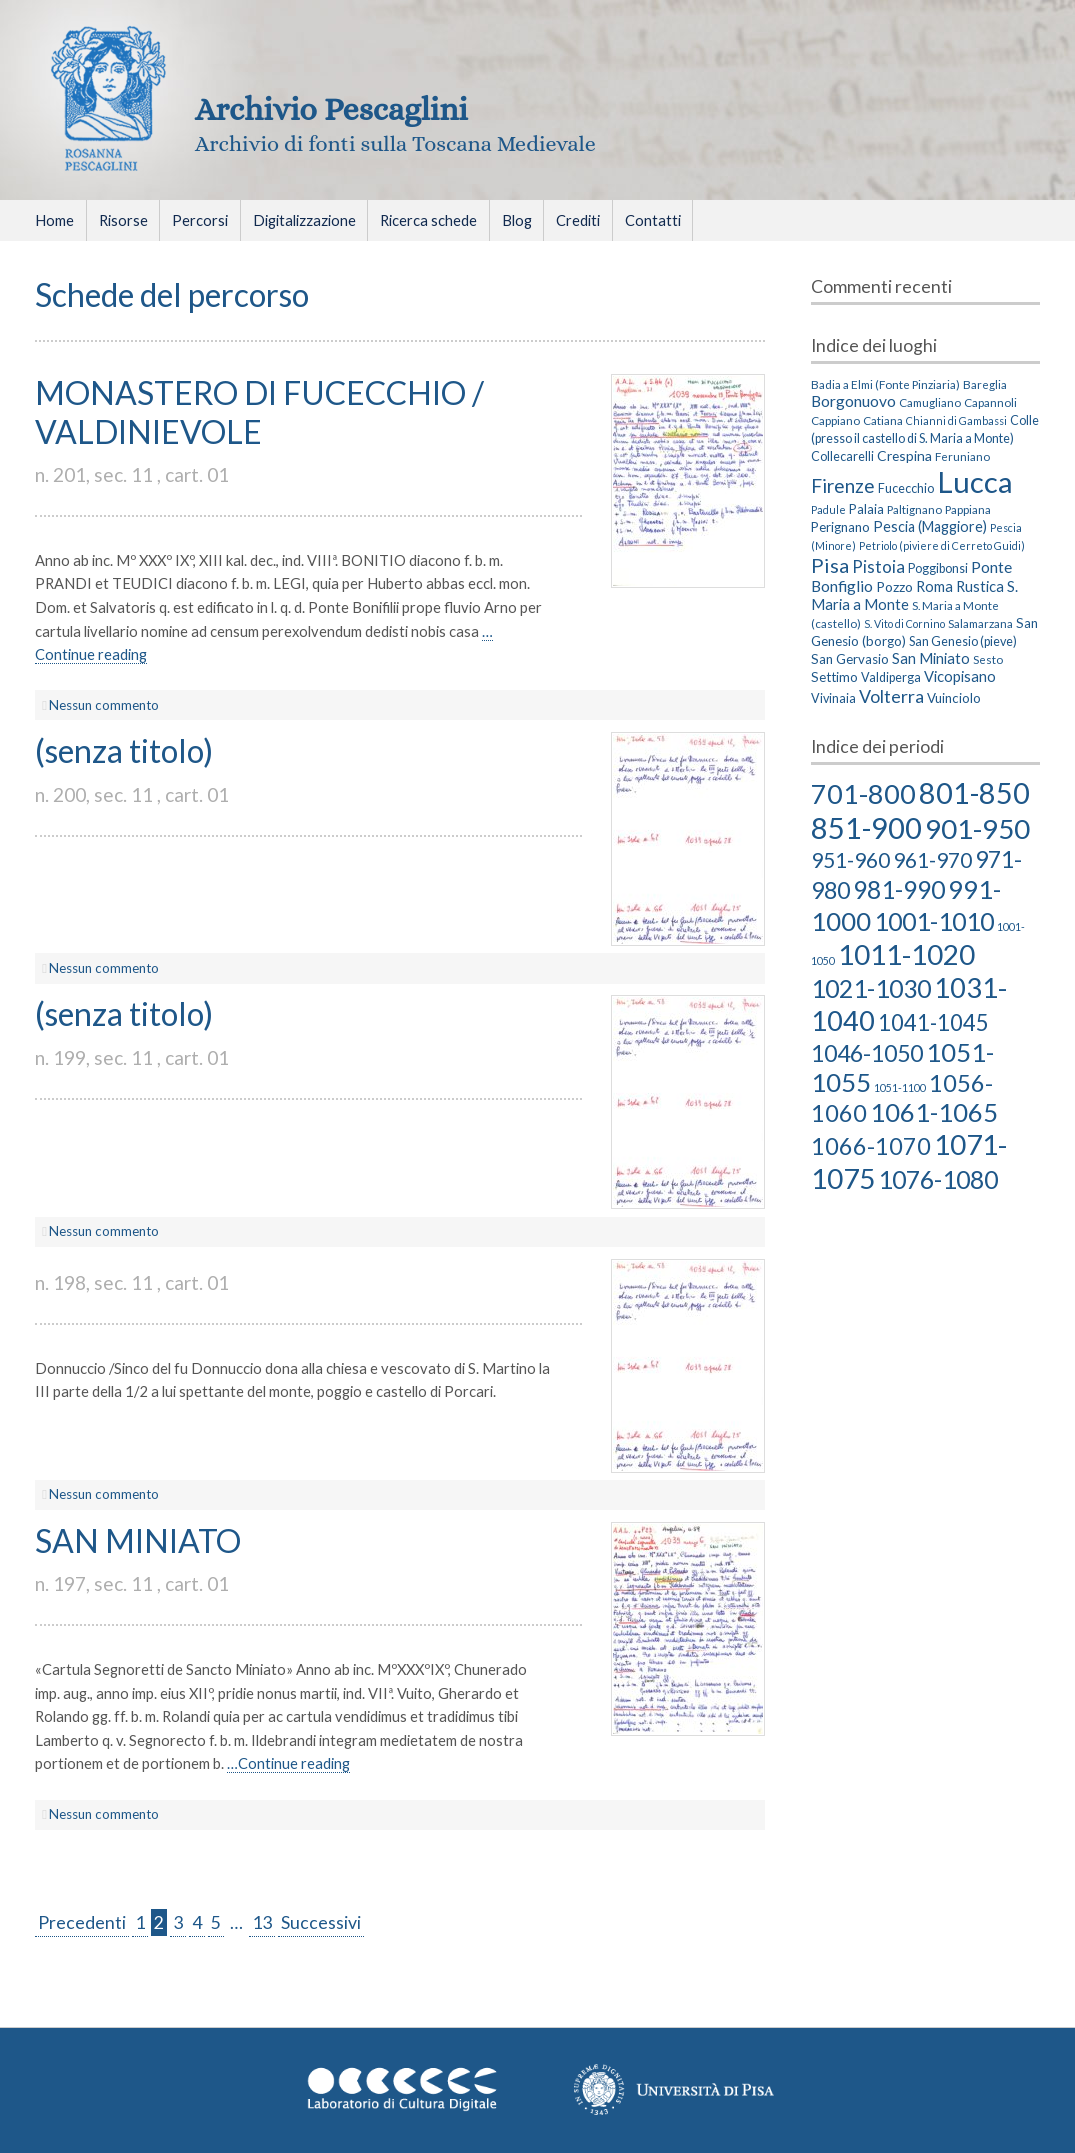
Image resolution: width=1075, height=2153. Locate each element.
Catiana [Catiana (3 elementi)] (883, 420)
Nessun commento (104, 705)
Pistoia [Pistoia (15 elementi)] (878, 566)
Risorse (123, 220)
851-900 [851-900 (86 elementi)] (866, 827)
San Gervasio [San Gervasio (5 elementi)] (850, 659)
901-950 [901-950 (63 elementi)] (977, 828)
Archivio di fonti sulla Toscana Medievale (395, 143)
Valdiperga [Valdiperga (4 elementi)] (891, 677)
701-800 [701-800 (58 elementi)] (863, 793)
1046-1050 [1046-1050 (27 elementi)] (867, 1053)
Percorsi (200, 220)
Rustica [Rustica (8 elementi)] (980, 586)
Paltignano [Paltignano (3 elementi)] (914, 509)
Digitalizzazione (304, 220)
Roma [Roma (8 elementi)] (934, 586)
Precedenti (82, 1922)
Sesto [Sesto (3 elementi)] (988, 659)
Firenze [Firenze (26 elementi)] (843, 485)
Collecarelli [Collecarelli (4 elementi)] (842, 456)
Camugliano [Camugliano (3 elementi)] (930, 402)
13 (262, 1922)
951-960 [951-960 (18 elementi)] (850, 859)
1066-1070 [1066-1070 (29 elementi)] (871, 1146)
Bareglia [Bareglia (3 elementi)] (985, 384)
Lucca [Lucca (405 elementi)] (975, 481)
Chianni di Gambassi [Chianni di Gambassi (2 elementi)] (956, 420)
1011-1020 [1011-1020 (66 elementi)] (906, 954)
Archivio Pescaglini (331, 109)
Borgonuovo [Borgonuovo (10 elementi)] (853, 401)
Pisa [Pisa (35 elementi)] (830, 565)
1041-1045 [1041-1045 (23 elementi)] (933, 1022)
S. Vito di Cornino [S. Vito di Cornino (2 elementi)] (904, 623)
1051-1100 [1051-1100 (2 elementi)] (900, 1087)
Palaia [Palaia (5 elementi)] (866, 509)
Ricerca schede (428, 220)
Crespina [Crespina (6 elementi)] (904, 455)
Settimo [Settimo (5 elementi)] (834, 677)
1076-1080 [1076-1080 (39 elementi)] (938, 1179)
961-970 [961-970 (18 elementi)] (932, 859)
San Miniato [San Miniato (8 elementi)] (931, 658)
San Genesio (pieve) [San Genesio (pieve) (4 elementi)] (963, 641)
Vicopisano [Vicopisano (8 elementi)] (960, 676)
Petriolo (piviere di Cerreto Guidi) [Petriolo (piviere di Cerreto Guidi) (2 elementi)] (942, 545)
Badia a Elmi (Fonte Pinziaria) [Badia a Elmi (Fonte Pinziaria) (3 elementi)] (885, 384)
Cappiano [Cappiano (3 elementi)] (835, 420)
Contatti (653, 220)
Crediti (578, 220)
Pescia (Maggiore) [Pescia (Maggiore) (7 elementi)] (930, 526)
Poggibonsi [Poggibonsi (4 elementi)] (938, 568)
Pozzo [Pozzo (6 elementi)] (894, 586)
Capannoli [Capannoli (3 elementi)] (990, 402)
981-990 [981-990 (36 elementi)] (899, 889)
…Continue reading (288, 1763)
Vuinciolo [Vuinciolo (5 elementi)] (954, 698)
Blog (517, 220)
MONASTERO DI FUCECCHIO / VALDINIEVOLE (259, 411)
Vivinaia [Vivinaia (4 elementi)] (833, 698)
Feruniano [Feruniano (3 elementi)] (962, 456)
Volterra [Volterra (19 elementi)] (891, 696)
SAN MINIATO (138, 1540)
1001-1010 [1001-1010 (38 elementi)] (934, 921)
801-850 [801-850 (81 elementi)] (974, 792)
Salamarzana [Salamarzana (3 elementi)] (980, 623)
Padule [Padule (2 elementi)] (828, 509)
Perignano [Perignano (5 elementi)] (840, 527)
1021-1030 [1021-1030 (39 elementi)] (871, 988)
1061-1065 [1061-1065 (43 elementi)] (934, 1112)
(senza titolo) (124, 750)
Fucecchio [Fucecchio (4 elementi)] (906, 488)
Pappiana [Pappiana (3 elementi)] (968, 509)
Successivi (321, 1922)
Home (54, 220)
